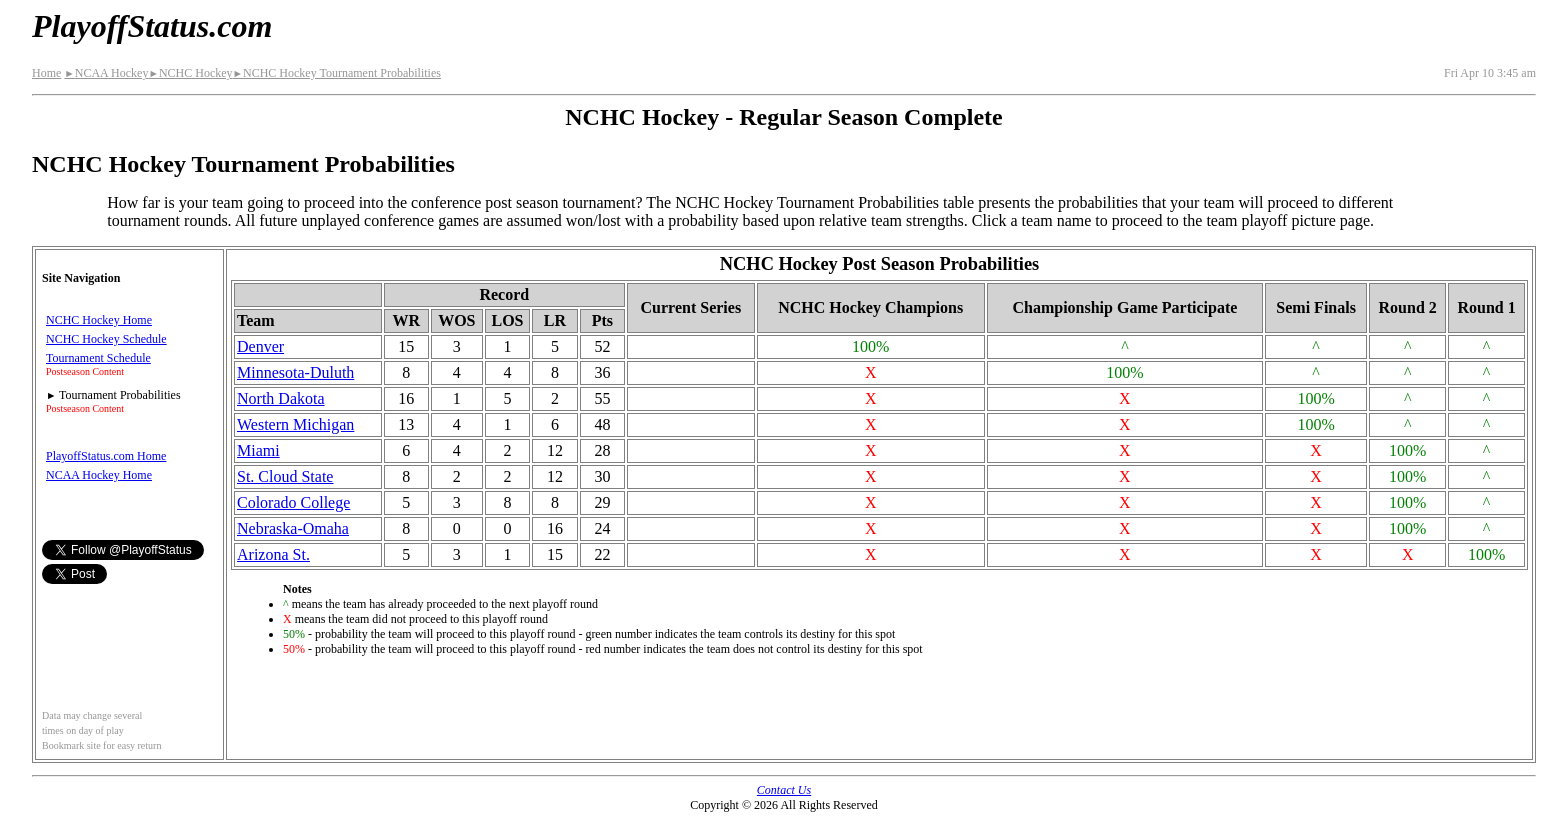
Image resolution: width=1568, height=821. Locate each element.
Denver (260, 346)
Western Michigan (295, 424)
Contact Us (784, 790)
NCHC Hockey (190, 73)
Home (46, 73)
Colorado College (293, 502)
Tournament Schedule (98, 358)
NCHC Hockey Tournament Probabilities (337, 73)
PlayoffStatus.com (152, 26)
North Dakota (281, 398)
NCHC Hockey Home (99, 320)
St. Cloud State (285, 476)
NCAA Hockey (106, 73)
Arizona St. (273, 554)
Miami (258, 450)
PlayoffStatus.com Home (106, 456)
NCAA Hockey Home (99, 475)
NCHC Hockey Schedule (106, 339)
